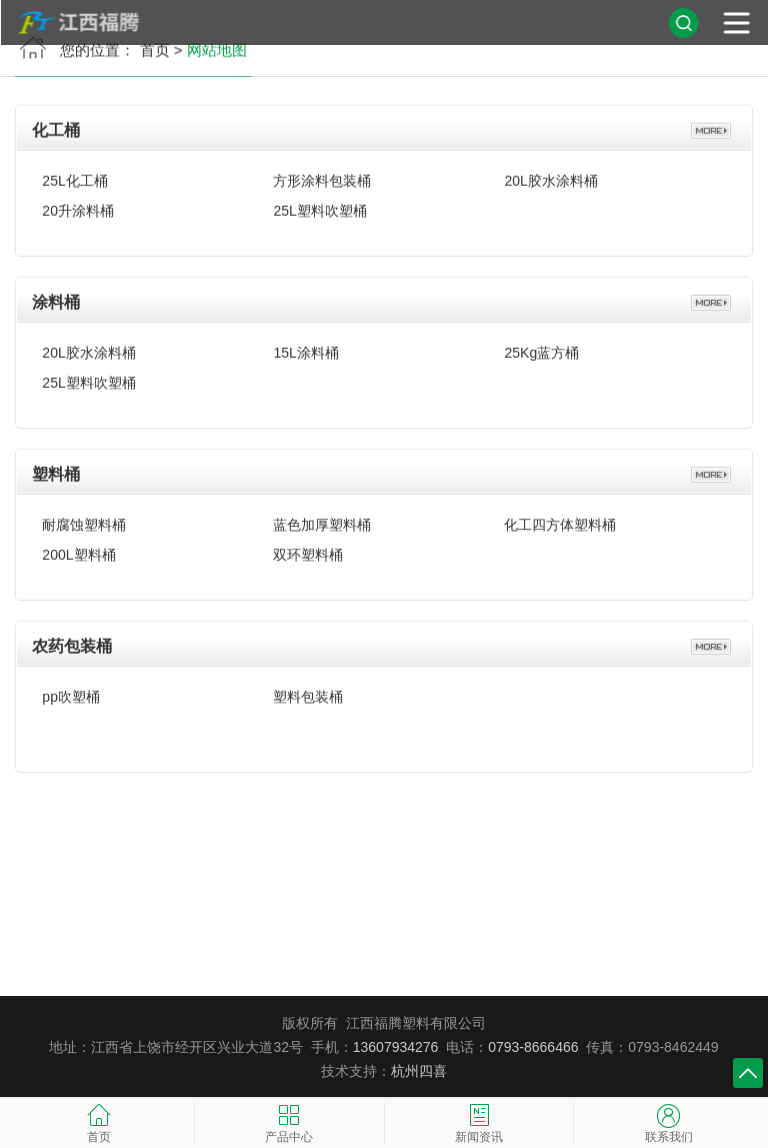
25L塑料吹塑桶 (319, 206)
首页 (155, 54)
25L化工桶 (74, 176)
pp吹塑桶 (71, 692)
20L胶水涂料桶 (550, 176)
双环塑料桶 (308, 550)
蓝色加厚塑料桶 (322, 520)
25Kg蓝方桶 (541, 348)
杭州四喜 (419, 1071)
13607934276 (396, 1047)
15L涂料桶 (305, 348)
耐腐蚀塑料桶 (84, 520)
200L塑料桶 (78, 550)
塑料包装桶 (308, 692)
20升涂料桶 (78, 206)
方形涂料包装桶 (322, 176)
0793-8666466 (533, 1047)
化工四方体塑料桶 (560, 520)
